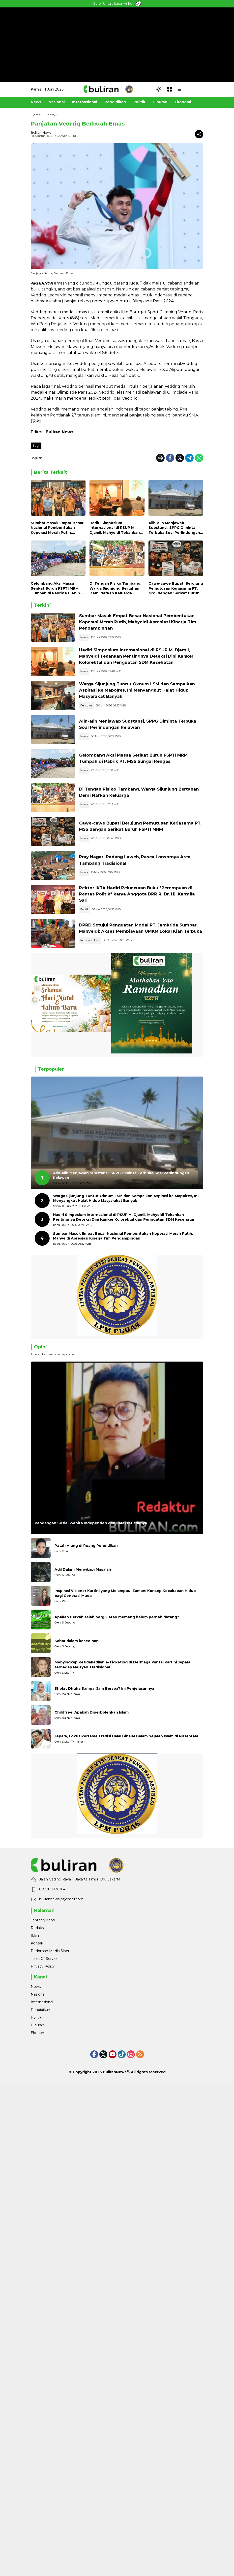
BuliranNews (114, 2139)
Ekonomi (38, 2100)
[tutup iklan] (138, 3)
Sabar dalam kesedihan (77, 1708)
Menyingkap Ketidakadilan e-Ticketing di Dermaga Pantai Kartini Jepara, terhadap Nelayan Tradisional (123, 1731)
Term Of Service (44, 2025)
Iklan (35, 2002)
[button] (159, 89)
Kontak (37, 2010)
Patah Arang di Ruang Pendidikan (86, 1612)
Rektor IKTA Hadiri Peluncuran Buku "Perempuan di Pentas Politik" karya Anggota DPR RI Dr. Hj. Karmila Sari (143, 951)
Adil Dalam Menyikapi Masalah (83, 1636)
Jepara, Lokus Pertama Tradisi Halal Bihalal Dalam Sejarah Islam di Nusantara (126, 1803)
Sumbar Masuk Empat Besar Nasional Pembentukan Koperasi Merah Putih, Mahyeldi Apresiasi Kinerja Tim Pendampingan (57, 528)
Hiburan (37, 2092)
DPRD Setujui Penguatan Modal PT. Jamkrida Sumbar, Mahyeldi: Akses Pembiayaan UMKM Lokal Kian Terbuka (142, 992)
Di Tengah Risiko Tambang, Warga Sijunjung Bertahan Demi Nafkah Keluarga (115, 588)
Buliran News (41, 132)
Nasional (38, 2061)
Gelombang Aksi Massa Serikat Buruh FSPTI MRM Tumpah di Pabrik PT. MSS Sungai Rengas (55, 588)
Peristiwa (97, 722)
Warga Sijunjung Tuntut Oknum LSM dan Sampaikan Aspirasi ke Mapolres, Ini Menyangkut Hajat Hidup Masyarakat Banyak (142, 707)
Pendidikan (40, 2076)
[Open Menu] (170, 89)
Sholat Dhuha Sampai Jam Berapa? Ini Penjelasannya (104, 1755)
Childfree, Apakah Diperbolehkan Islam (92, 1779)
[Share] (199, 134)
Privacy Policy (43, 2033)
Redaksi (37, 1995)
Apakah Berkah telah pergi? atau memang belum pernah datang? (117, 1684)
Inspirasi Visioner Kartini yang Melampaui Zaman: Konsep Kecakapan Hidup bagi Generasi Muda (125, 1660)
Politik (95, 966)
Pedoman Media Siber (50, 2018)
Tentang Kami (43, 1987)
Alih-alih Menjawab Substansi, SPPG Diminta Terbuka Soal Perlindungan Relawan (174, 528)
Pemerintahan (100, 1007)
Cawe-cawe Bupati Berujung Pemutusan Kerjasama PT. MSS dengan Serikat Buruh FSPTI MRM (175, 588)
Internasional (42, 2069)
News (94, 640)
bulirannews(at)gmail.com (61, 1966)
